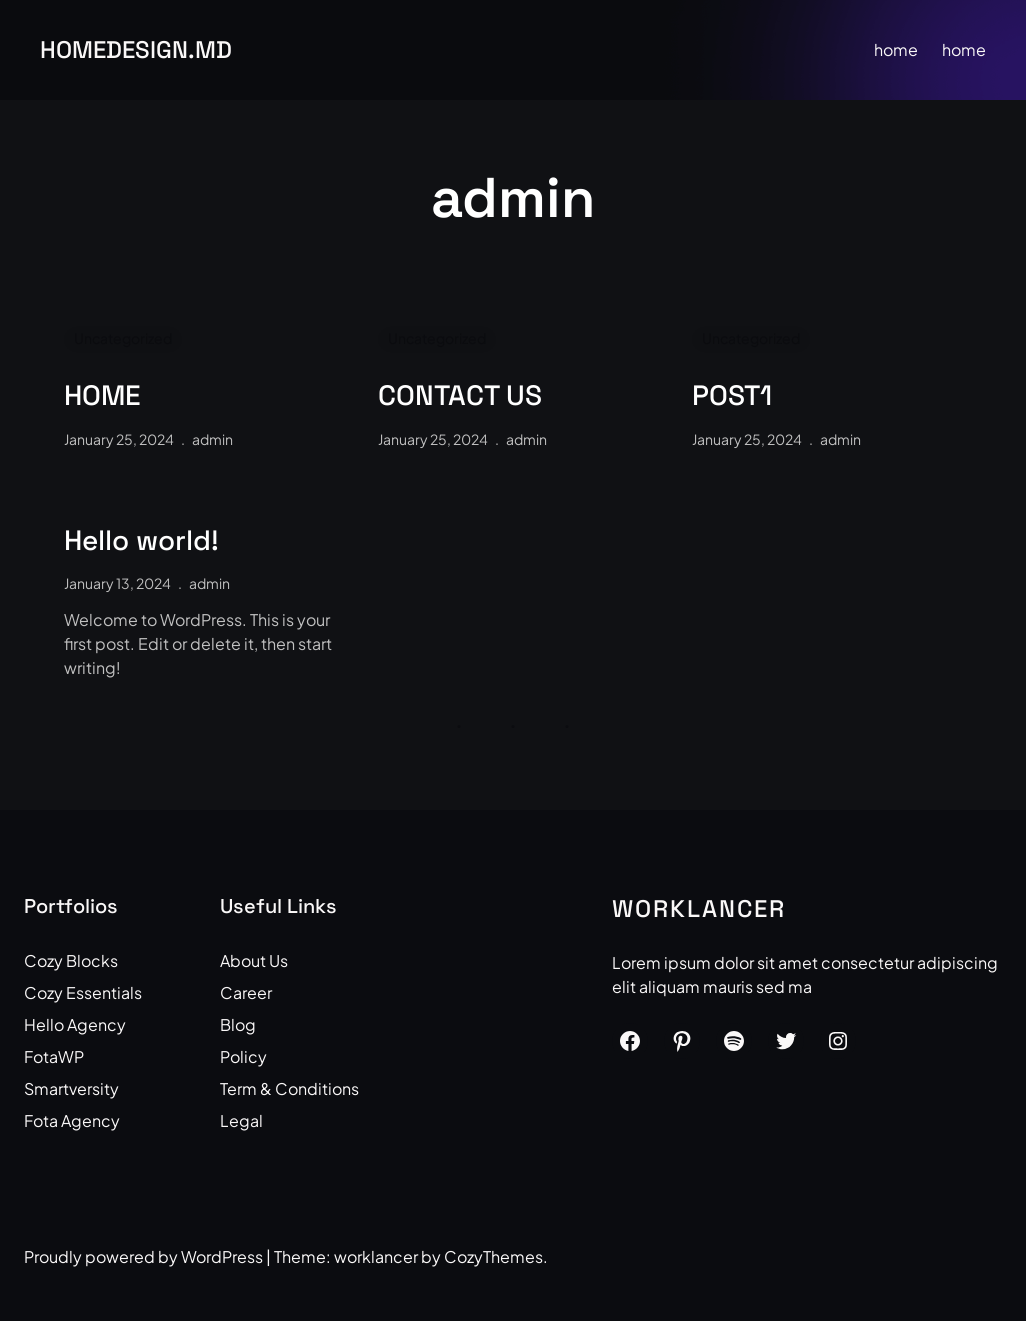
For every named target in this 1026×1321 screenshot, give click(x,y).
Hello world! (141, 541)
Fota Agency (72, 1120)
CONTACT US (460, 396)
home (896, 49)
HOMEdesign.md (136, 49)
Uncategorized (123, 338)
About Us (254, 960)
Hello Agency (75, 1024)
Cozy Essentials (83, 992)
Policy (243, 1056)
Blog (238, 1024)
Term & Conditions (289, 1088)
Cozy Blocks (71, 960)
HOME (102, 396)
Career (246, 992)
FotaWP (54, 1056)
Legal (241, 1120)
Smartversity (71, 1088)
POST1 (732, 396)
